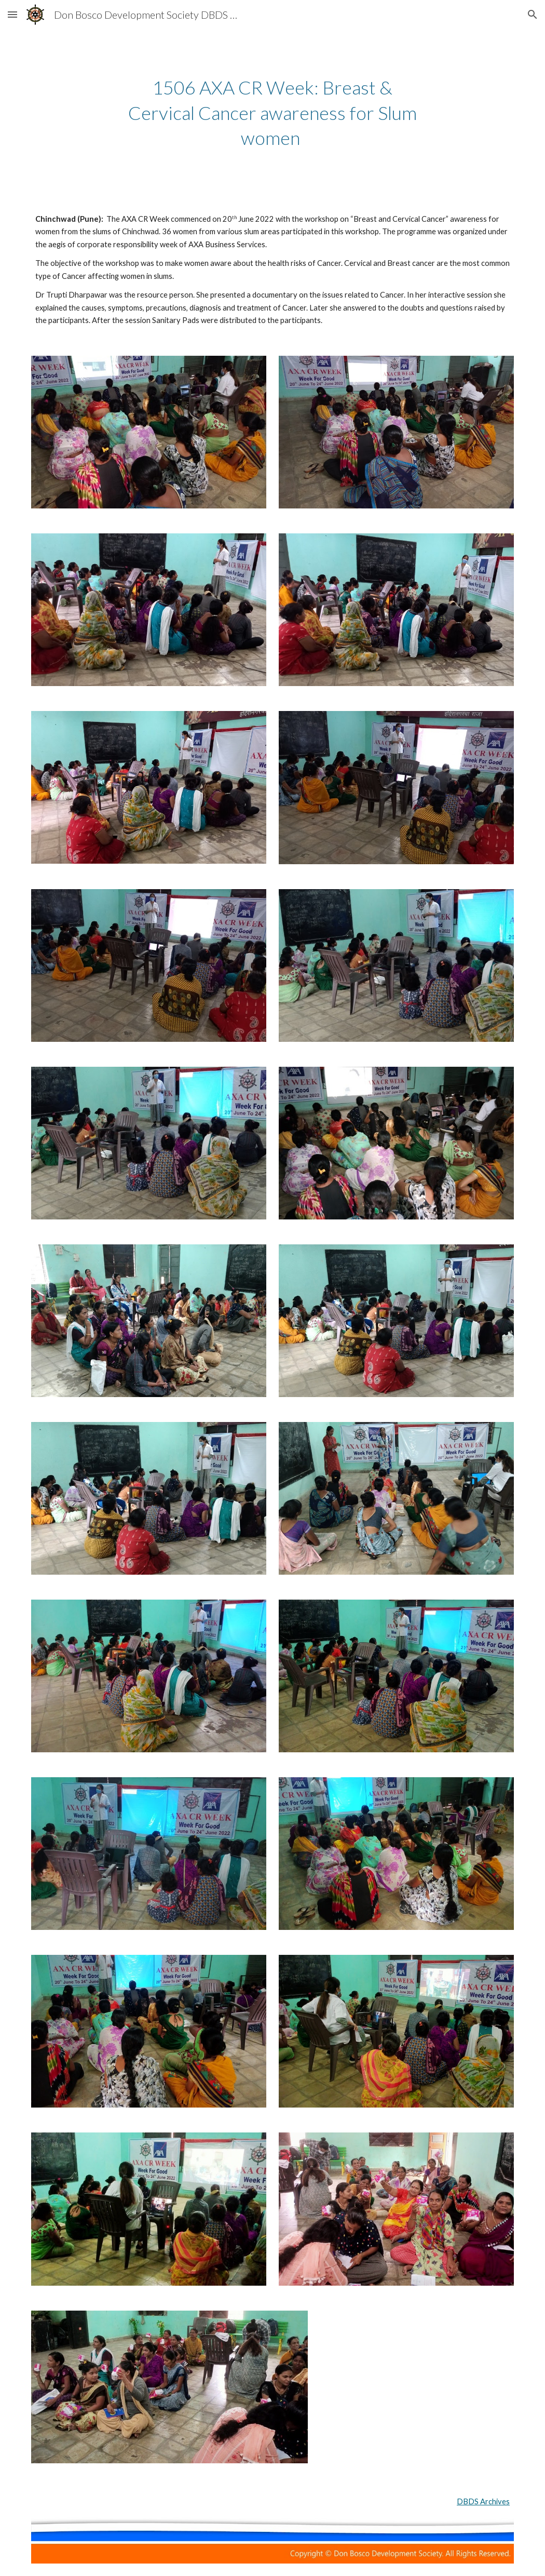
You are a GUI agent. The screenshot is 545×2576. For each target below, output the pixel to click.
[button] (12, 14)
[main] (272, 113)
